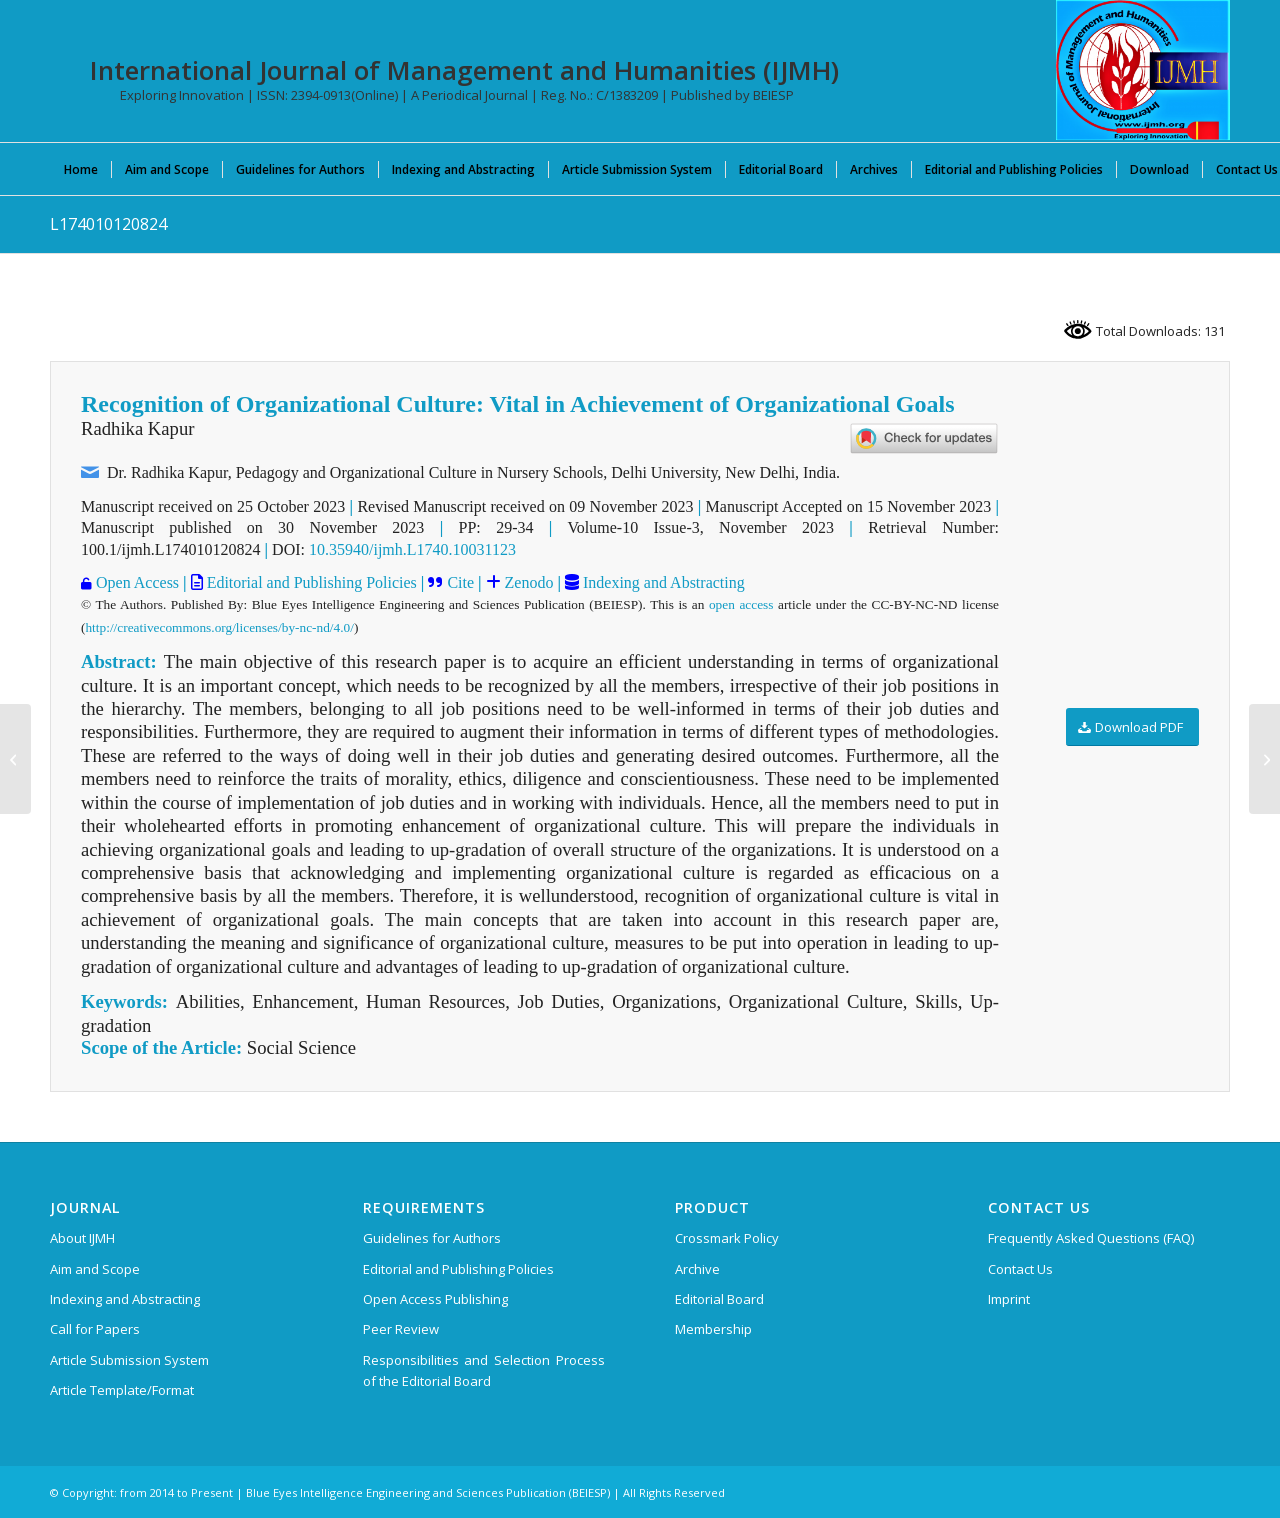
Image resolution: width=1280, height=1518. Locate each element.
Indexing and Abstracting (662, 582)
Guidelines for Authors (432, 1238)
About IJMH (82, 1238)
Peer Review (401, 1329)
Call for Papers (95, 1329)
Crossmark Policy (727, 1238)
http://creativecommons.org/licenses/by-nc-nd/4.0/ (219, 627)
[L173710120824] (1264, 759)
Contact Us (1020, 1269)
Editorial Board (719, 1299)
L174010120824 (108, 224)
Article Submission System (129, 1360)
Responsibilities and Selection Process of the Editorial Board (484, 1370)
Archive (697, 1269)
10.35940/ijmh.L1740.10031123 (412, 549)
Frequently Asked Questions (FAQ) (1091, 1238)
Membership (713, 1329)
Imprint (1009, 1299)
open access (741, 604)
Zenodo (527, 582)
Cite (458, 582)
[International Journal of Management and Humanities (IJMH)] (1143, 70)
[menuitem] (81, 169)
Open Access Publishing (435, 1299)
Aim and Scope (95, 1269)
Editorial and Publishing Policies (310, 582)
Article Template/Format (122, 1390)
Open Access (135, 582)
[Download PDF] (1132, 727)
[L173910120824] (15, 759)
